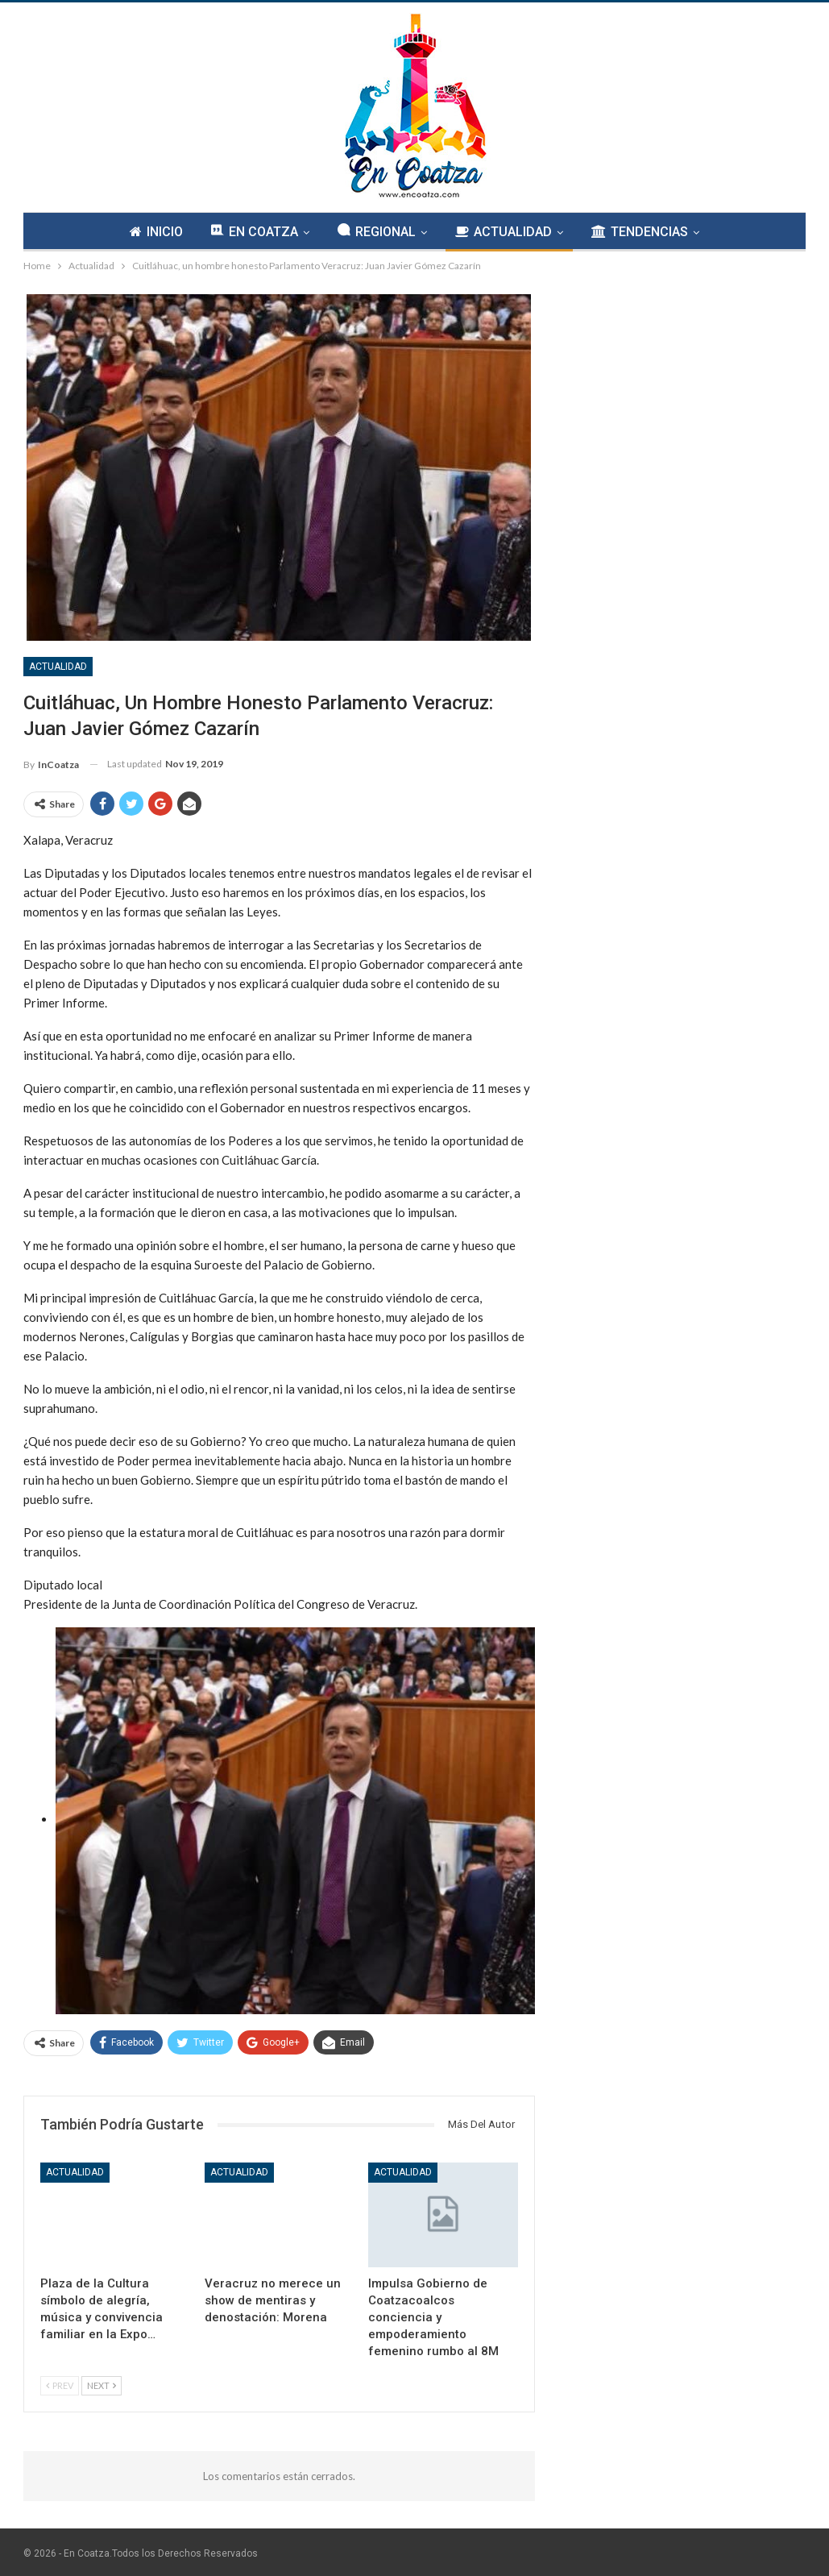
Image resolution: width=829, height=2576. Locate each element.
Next (101, 2385)
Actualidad (58, 666)
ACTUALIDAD (503, 231)
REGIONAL (377, 231)
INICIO (156, 231)
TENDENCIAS (639, 231)
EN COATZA (254, 231)
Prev (59, 2385)
